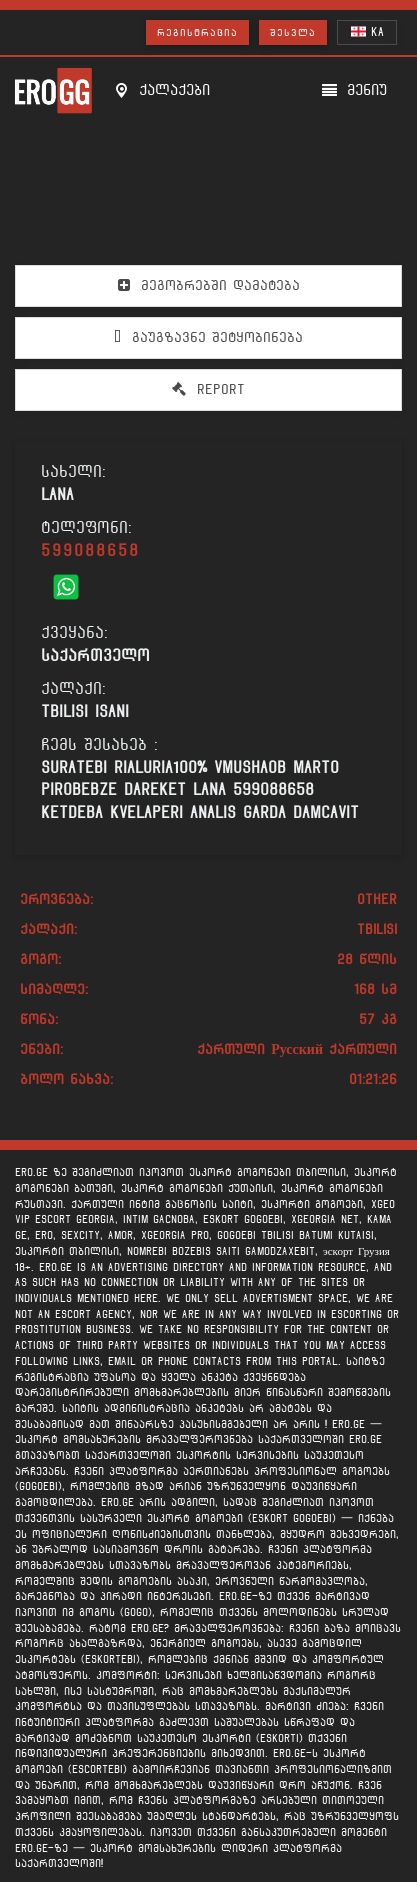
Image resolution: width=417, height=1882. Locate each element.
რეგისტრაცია (197, 32)
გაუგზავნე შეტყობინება (208, 337)
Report (208, 389)
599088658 (90, 550)
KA (367, 31)
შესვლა (293, 32)
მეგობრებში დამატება (209, 285)
